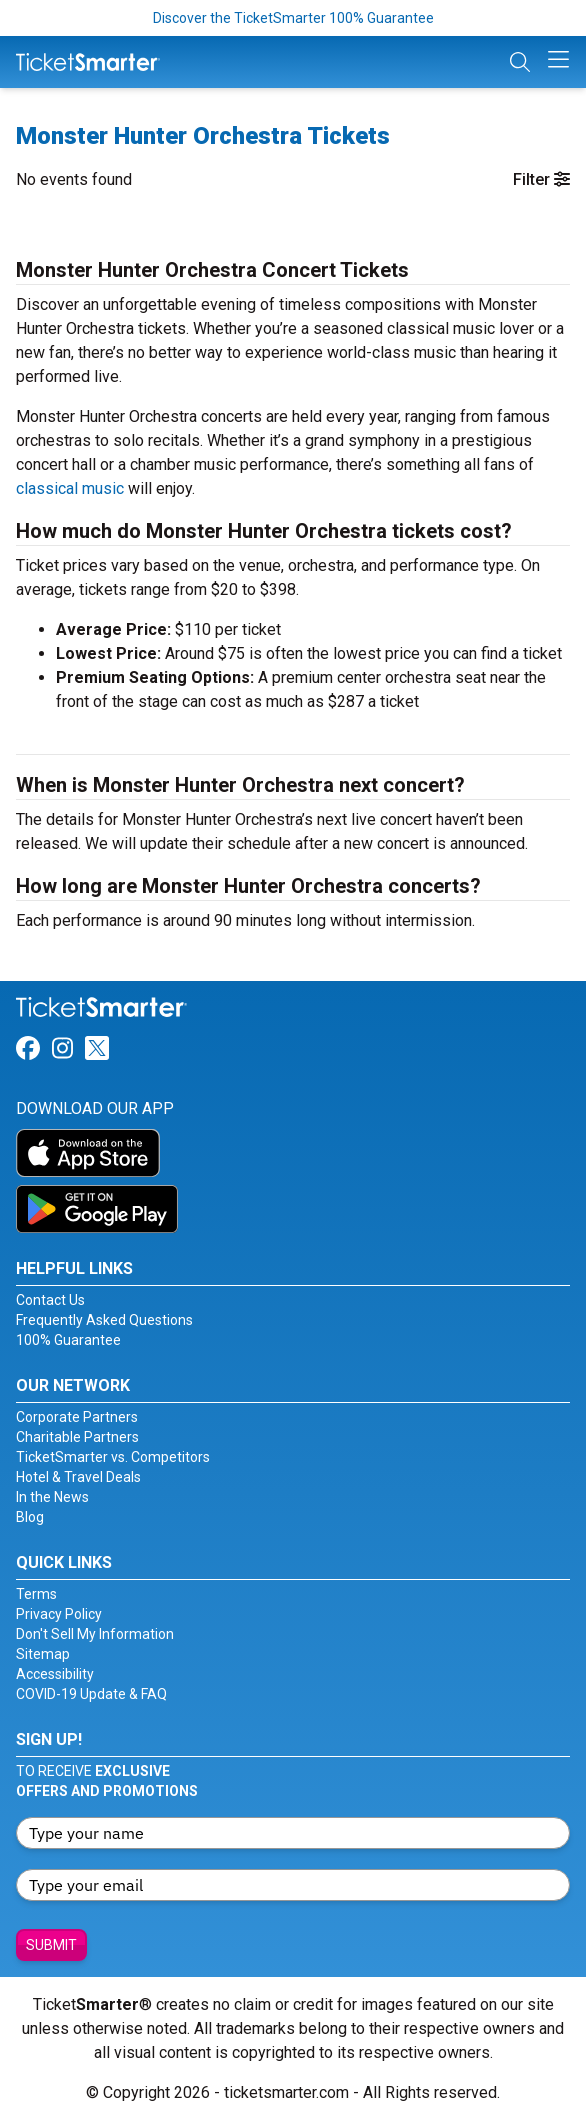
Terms (36, 1594)
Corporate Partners (77, 1417)
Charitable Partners (77, 1437)
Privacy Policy (59, 1614)
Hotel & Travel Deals (78, 1477)
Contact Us (50, 1300)
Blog (30, 1517)
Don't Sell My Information (95, 1634)
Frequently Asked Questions (104, 1320)
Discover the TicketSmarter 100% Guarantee (293, 18)
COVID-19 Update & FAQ (91, 1694)
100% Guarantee (68, 1340)
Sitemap (43, 1654)
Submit (51, 1945)
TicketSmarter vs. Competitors (113, 1457)
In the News (52, 1497)
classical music (70, 488)
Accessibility (55, 1674)
